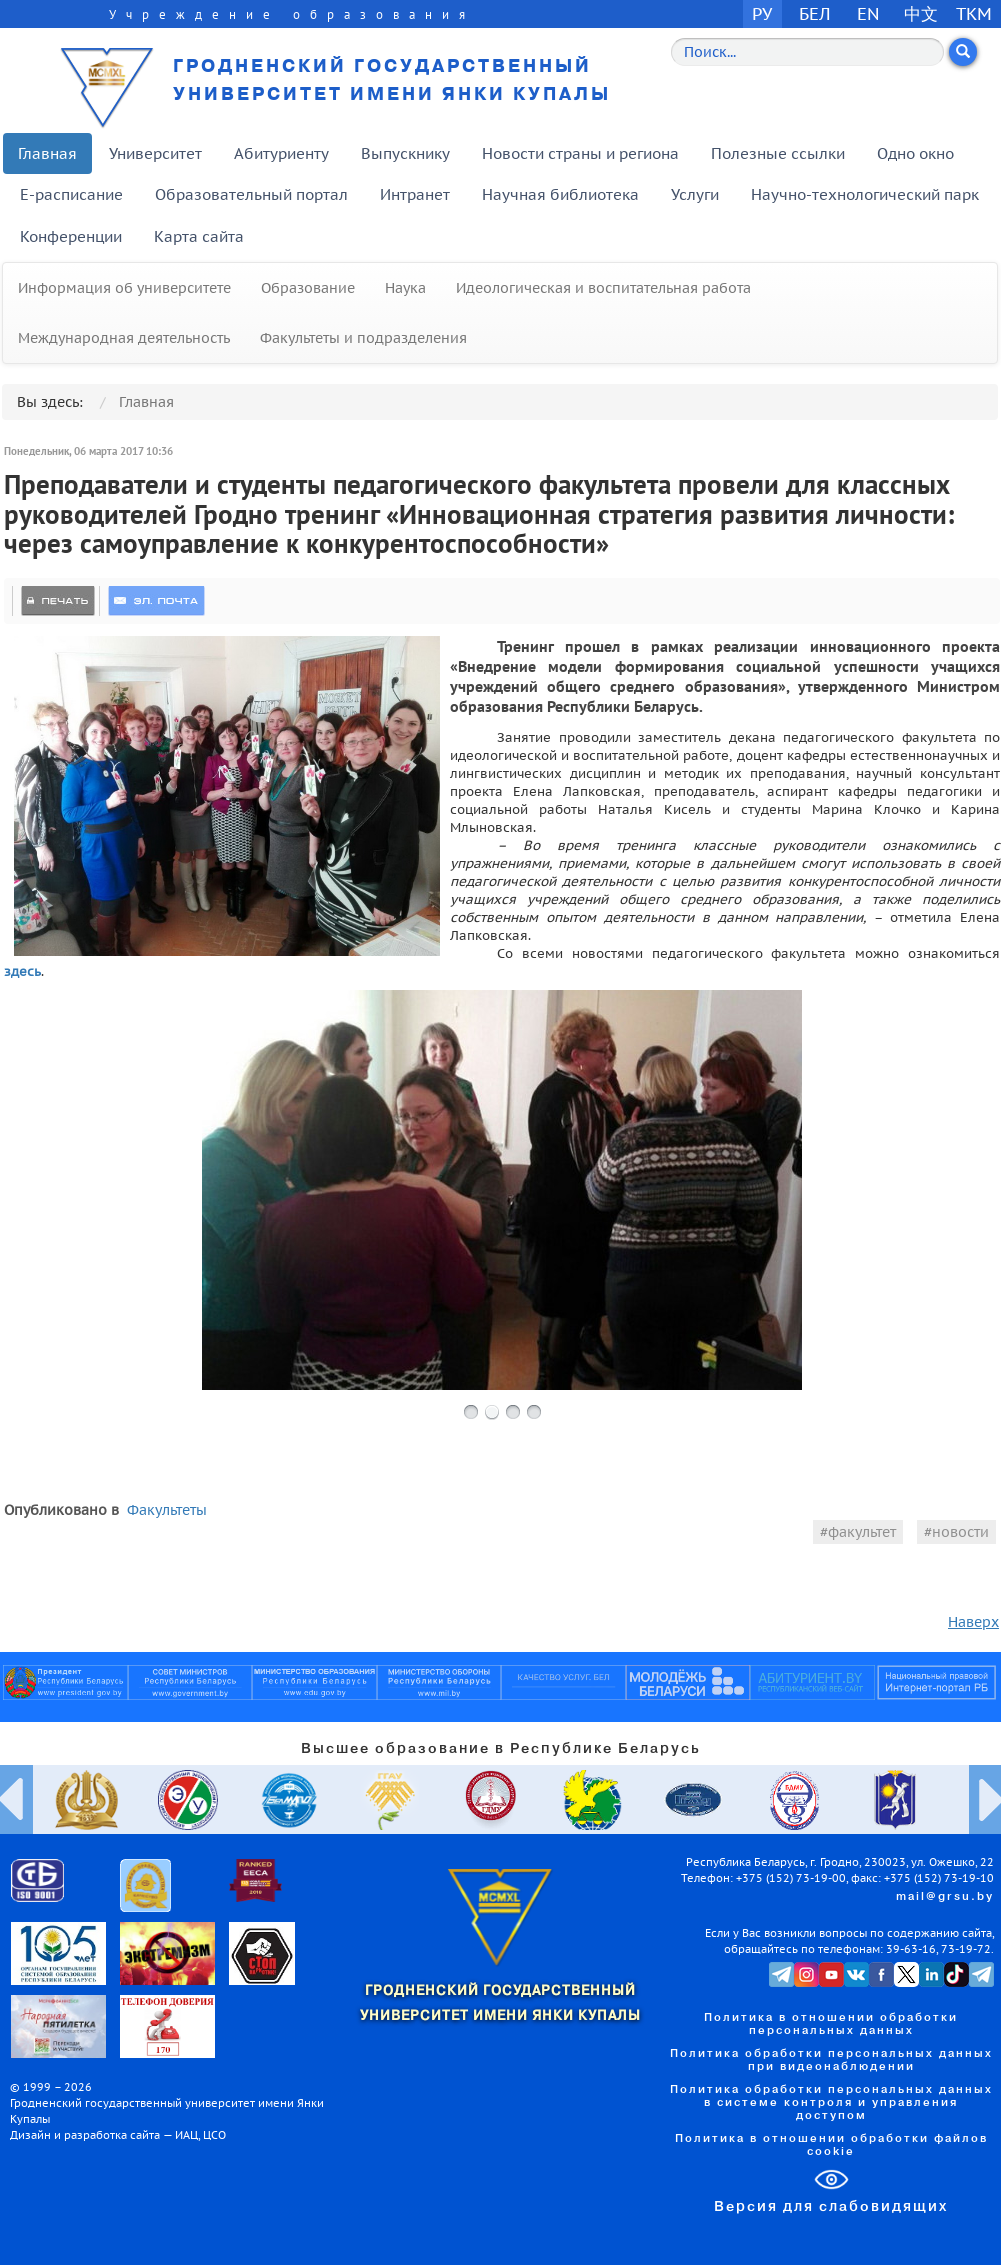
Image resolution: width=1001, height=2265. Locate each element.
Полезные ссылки (778, 153)
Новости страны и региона (580, 153)
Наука (405, 288)
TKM (974, 13)
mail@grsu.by (945, 1897)
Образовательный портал (251, 194)
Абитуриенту (281, 153)
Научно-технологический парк (865, 194)
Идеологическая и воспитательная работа (603, 288)
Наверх (973, 1622)
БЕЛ (815, 13)
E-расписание (71, 194)
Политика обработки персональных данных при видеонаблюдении (831, 2060)
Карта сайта (199, 236)
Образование (308, 288)
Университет (155, 153)
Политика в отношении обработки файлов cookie (831, 2145)
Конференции (71, 236)
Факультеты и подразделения (363, 338)
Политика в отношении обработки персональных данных (831, 2024)
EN (868, 13)
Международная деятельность (124, 338)
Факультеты (167, 1510)
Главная (47, 153)
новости (960, 1532)
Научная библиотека (560, 194)
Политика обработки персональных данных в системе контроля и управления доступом (831, 2103)
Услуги (695, 194)
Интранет (415, 194)
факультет (862, 1532)
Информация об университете (124, 288)
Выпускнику (405, 153)
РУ (762, 13)
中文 (921, 13)
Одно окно (915, 153)
